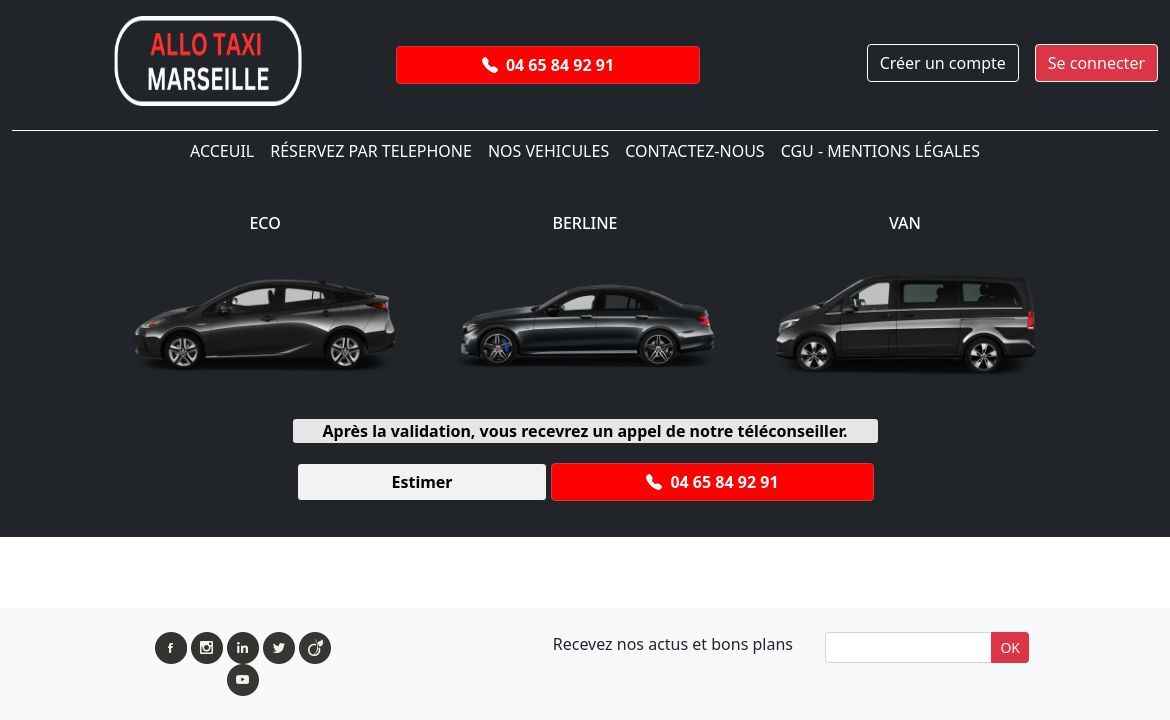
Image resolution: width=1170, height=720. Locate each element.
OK (1010, 647)
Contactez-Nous (694, 151)
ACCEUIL (222, 151)
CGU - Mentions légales (880, 151)
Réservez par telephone (371, 151)
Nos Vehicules (548, 151)
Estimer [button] (421, 482)
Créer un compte (943, 63)
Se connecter (1096, 63)
